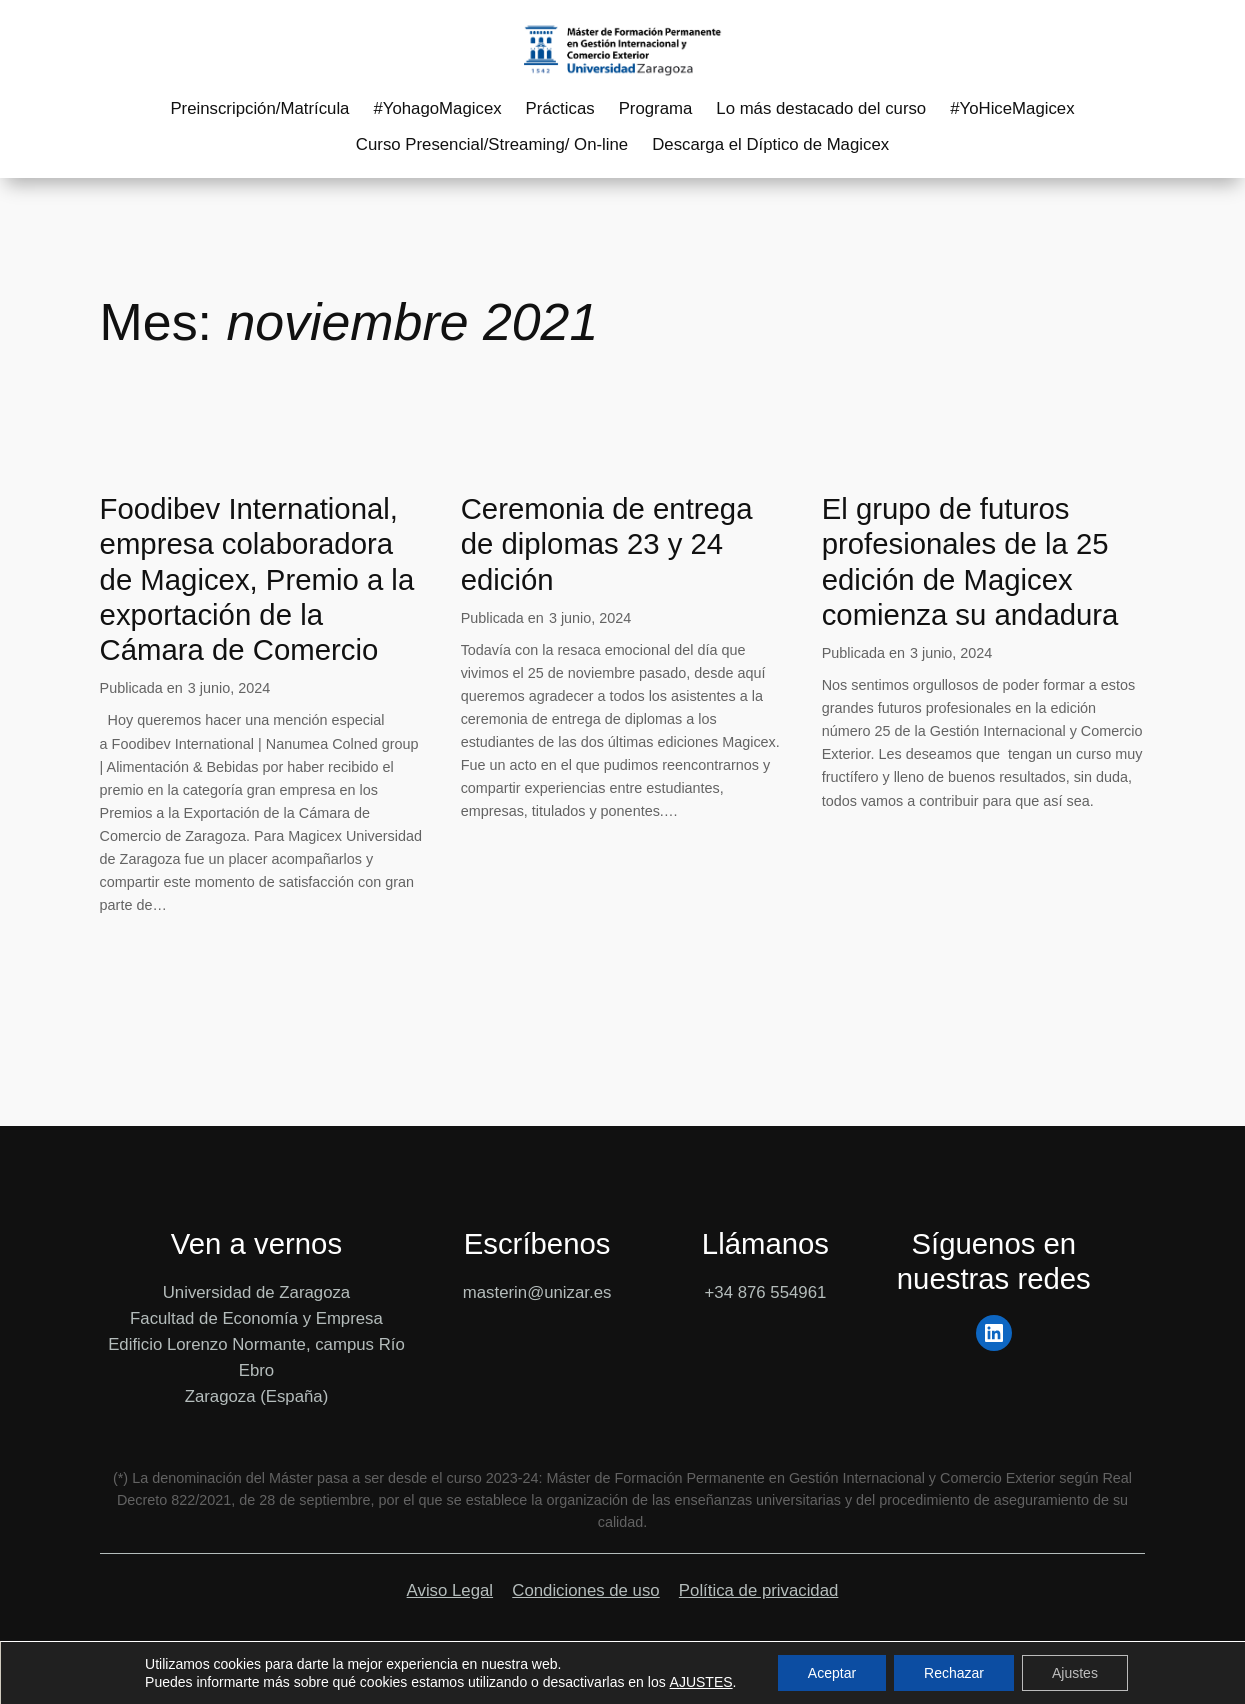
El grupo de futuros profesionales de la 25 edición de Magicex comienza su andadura (970, 561)
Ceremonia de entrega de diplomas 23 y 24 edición (607, 543)
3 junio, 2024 (229, 688)
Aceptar (832, 1673)
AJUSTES (701, 1682)
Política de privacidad (759, 1590)
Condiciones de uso (585, 1590)
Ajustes (1075, 1673)
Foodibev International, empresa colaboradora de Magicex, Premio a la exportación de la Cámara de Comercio (257, 579)
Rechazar (954, 1673)
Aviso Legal (450, 1590)
